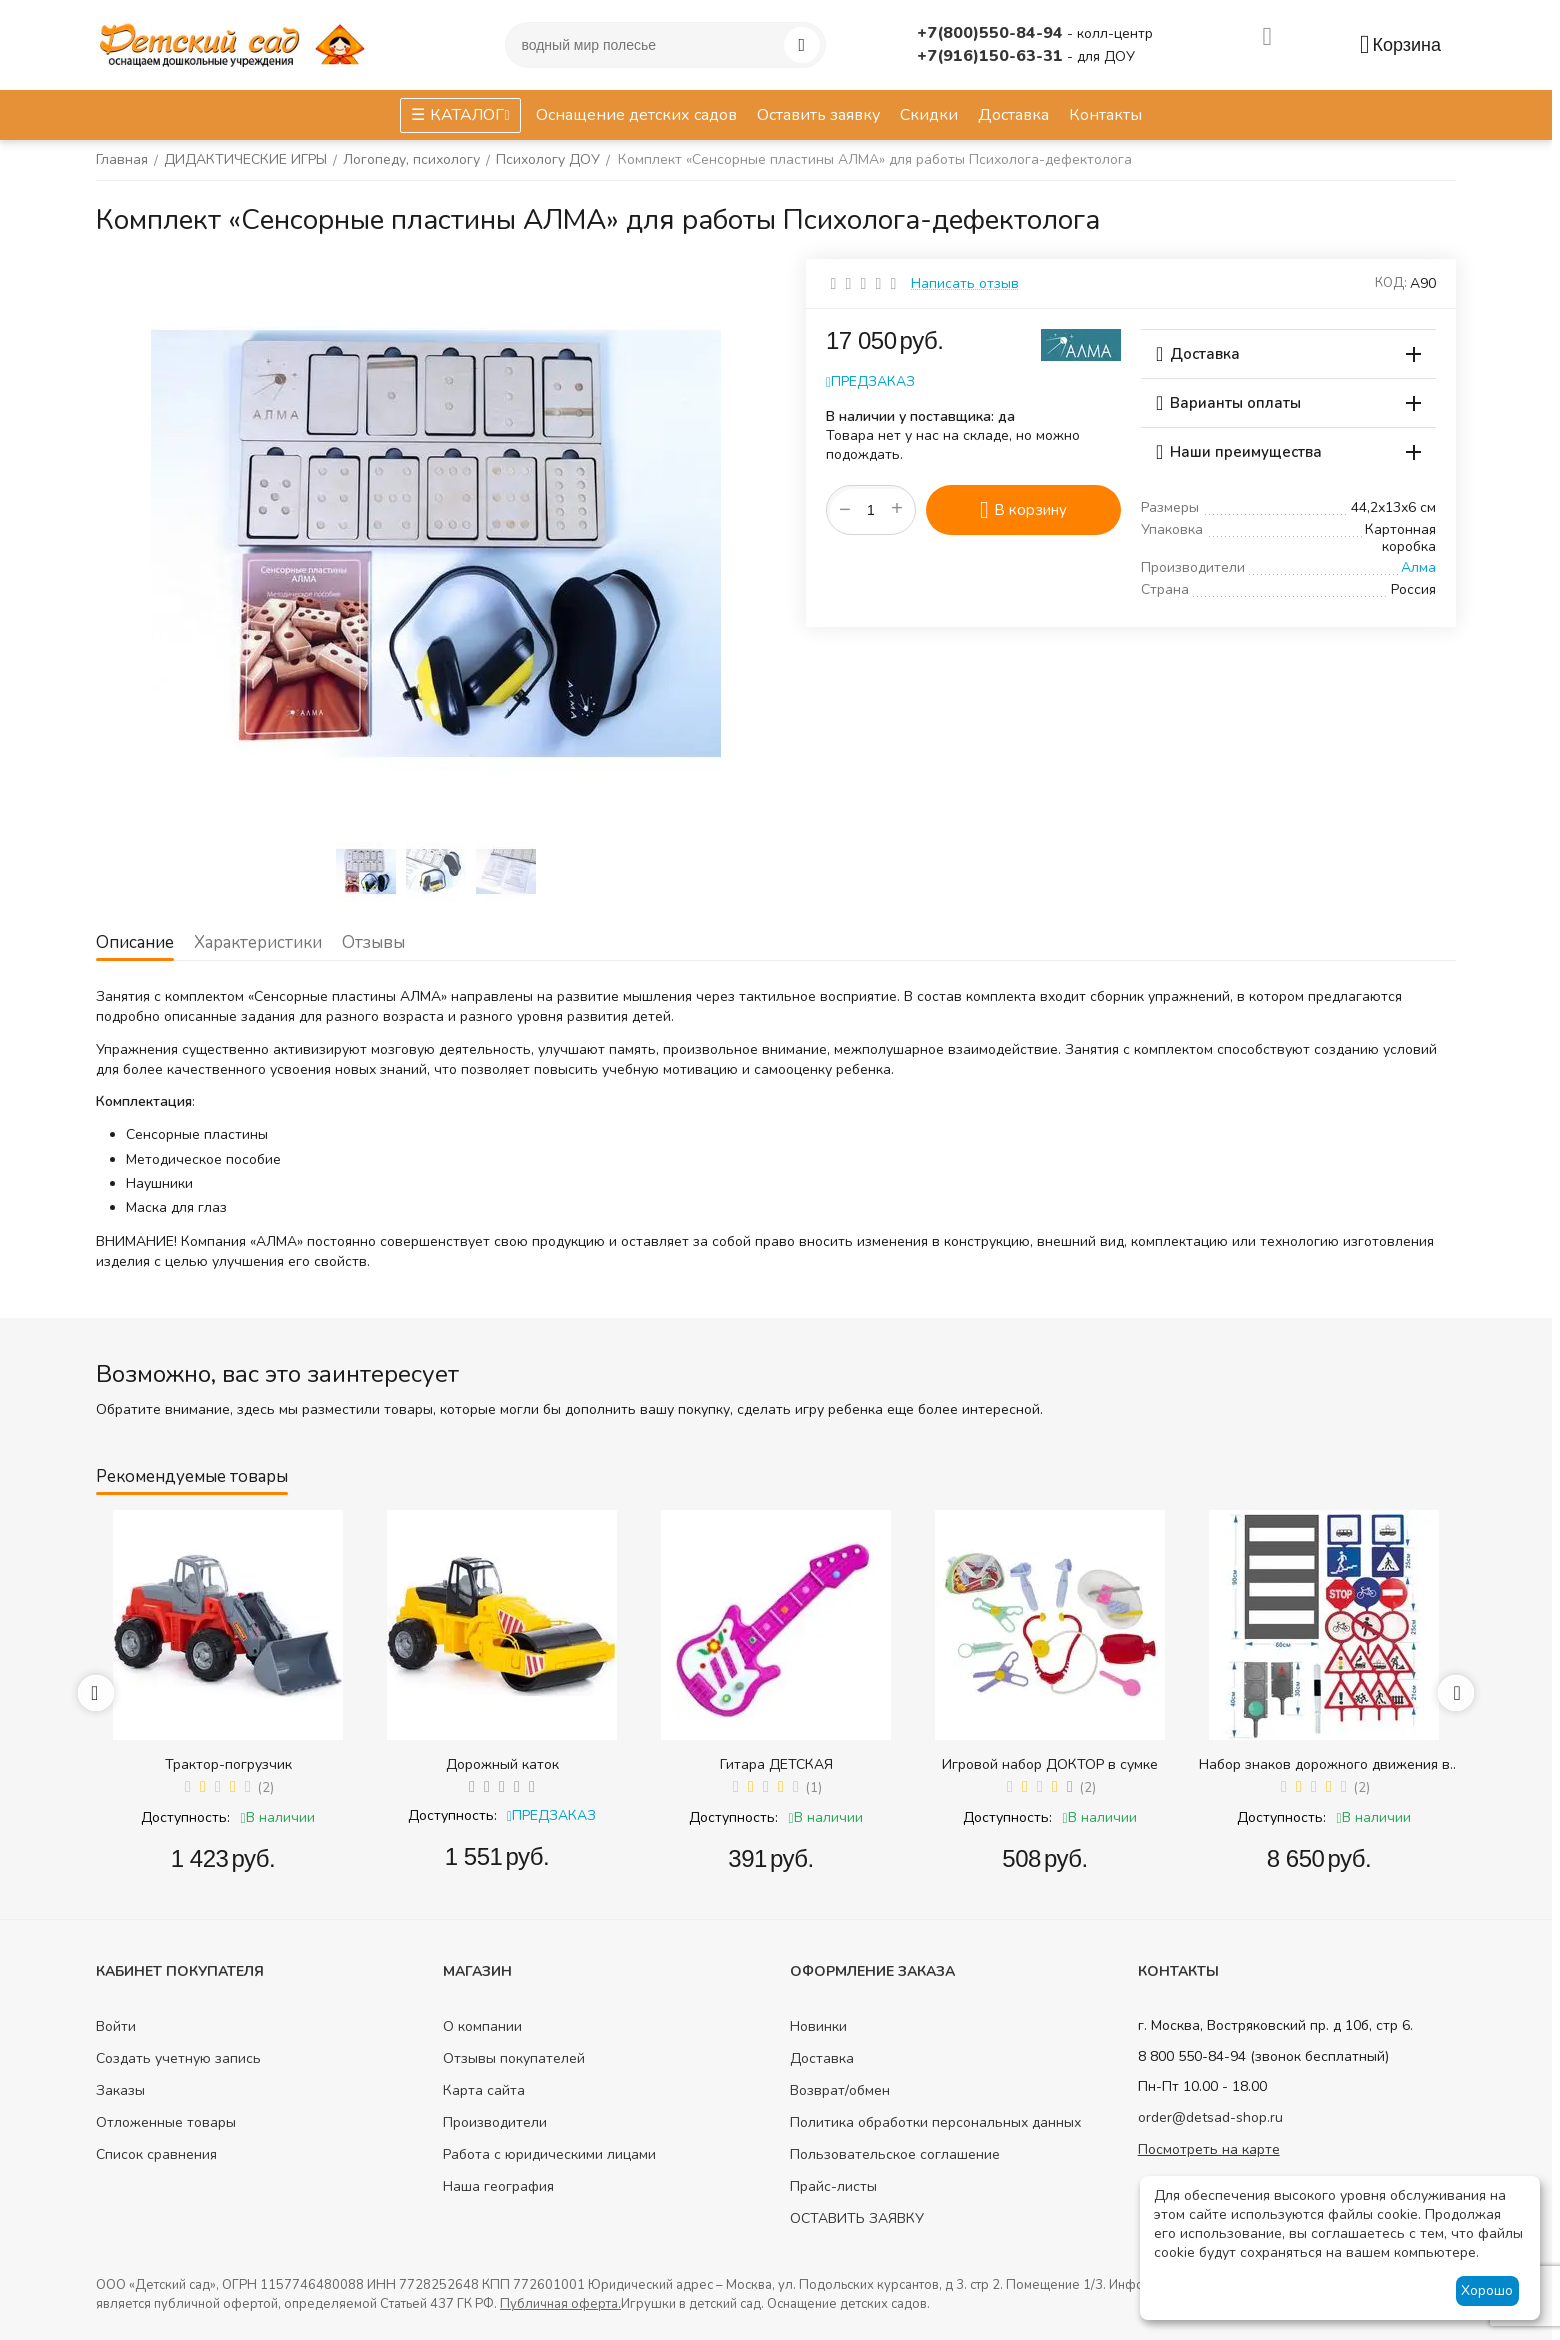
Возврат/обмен (840, 2090)
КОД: (1391, 283)
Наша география (498, 2186)
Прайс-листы (833, 2186)
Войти (116, 2026)
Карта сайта (484, 2090)
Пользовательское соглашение (895, 2154)
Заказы (120, 2090)
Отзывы (373, 942)
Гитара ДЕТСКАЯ (776, 1764)
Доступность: (185, 1817)
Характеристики (258, 942)
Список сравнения (156, 2154)
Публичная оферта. (560, 2304)
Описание (135, 942)
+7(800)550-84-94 (992, 33)
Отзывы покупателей (514, 2058)
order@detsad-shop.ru (1210, 2117)
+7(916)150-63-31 (992, 56)
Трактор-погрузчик (228, 1764)
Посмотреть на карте (1209, 2149)
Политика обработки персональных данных (935, 2122)
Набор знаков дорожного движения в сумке (1324, 1764)
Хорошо (1487, 2290)
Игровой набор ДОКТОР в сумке (1050, 1764)
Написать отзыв (965, 283)
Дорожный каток (502, 1764)
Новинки (818, 2026)
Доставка (822, 2058)
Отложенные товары (166, 2122)
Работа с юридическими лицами (549, 2154)
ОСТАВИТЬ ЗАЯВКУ (857, 2218)
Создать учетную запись (178, 2058)
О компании (482, 2026)
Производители (495, 2122)
